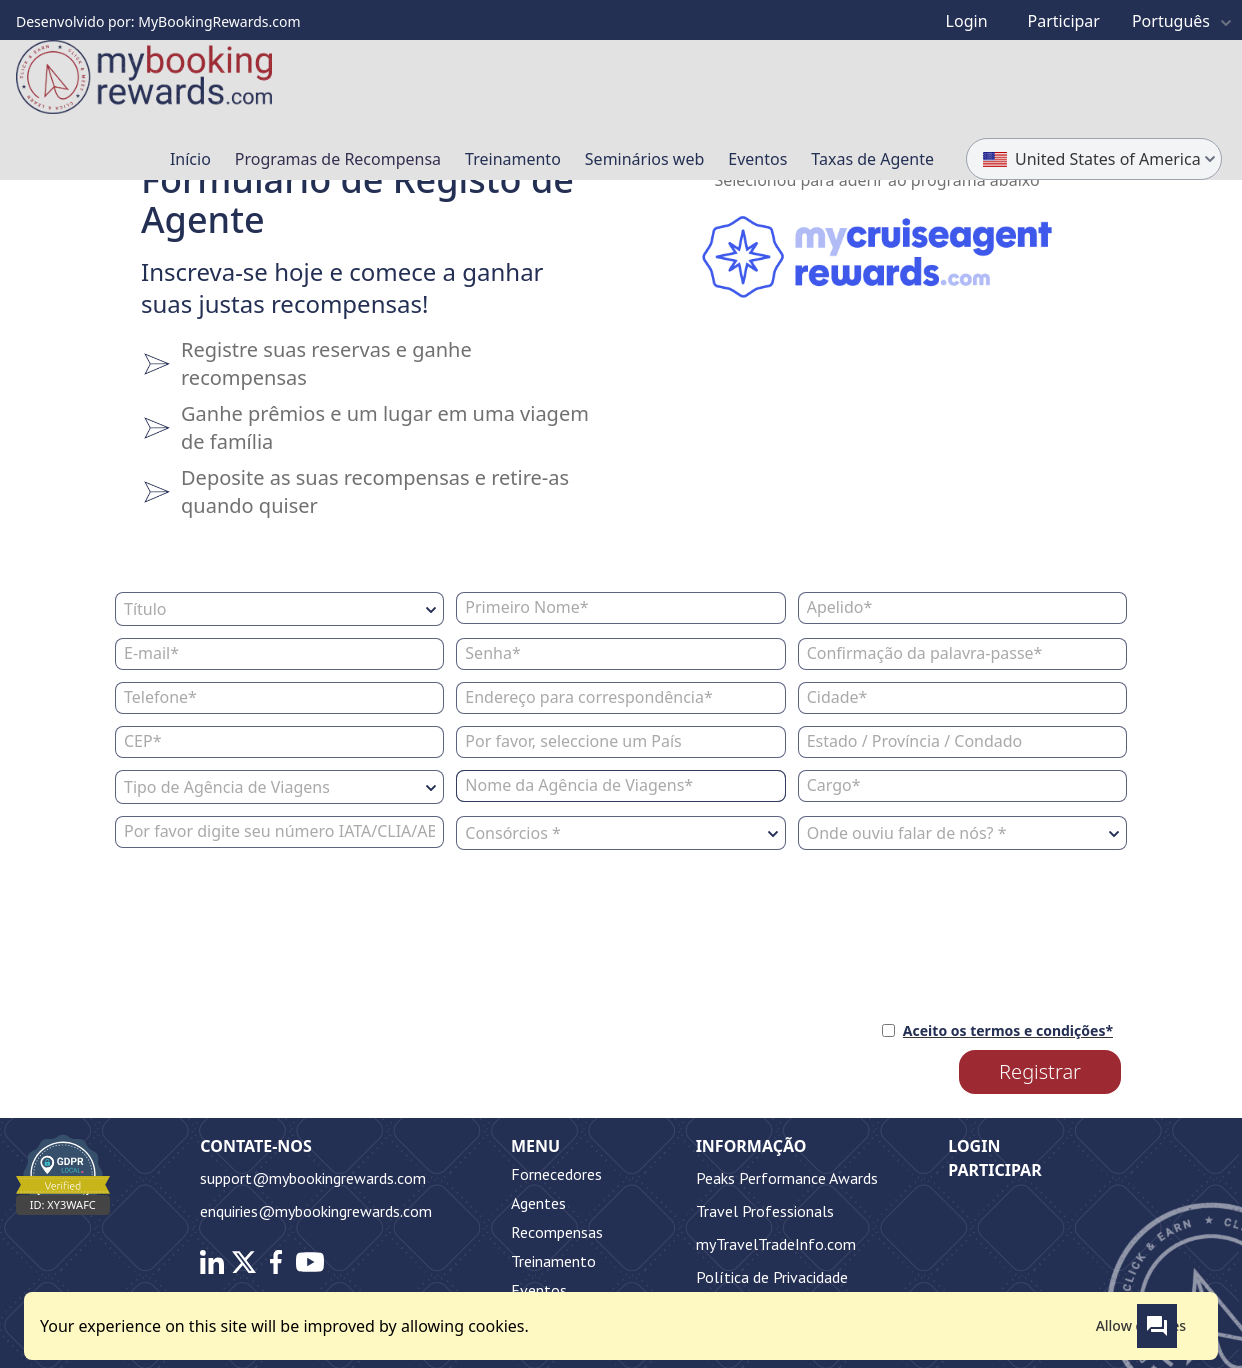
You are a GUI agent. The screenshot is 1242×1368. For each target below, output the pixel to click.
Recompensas (557, 1232)
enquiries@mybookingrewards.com (316, 1211)
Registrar (1040, 1071)
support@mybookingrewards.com (313, 1178)
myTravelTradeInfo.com (776, 1244)
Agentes (538, 1203)
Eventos (757, 159)
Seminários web (644, 159)
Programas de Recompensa (338, 159)
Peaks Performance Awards (787, 1178)
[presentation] (267, 925)
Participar (994, 1170)
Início (190, 159)
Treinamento (513, 159)
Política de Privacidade (772, 1277)
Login (974, 1146)
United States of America (1102, 158)
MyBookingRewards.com (219, 21)
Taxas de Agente (872, 159)
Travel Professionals (765, 1211)
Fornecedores (556, 1174)
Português (1185, 21)
